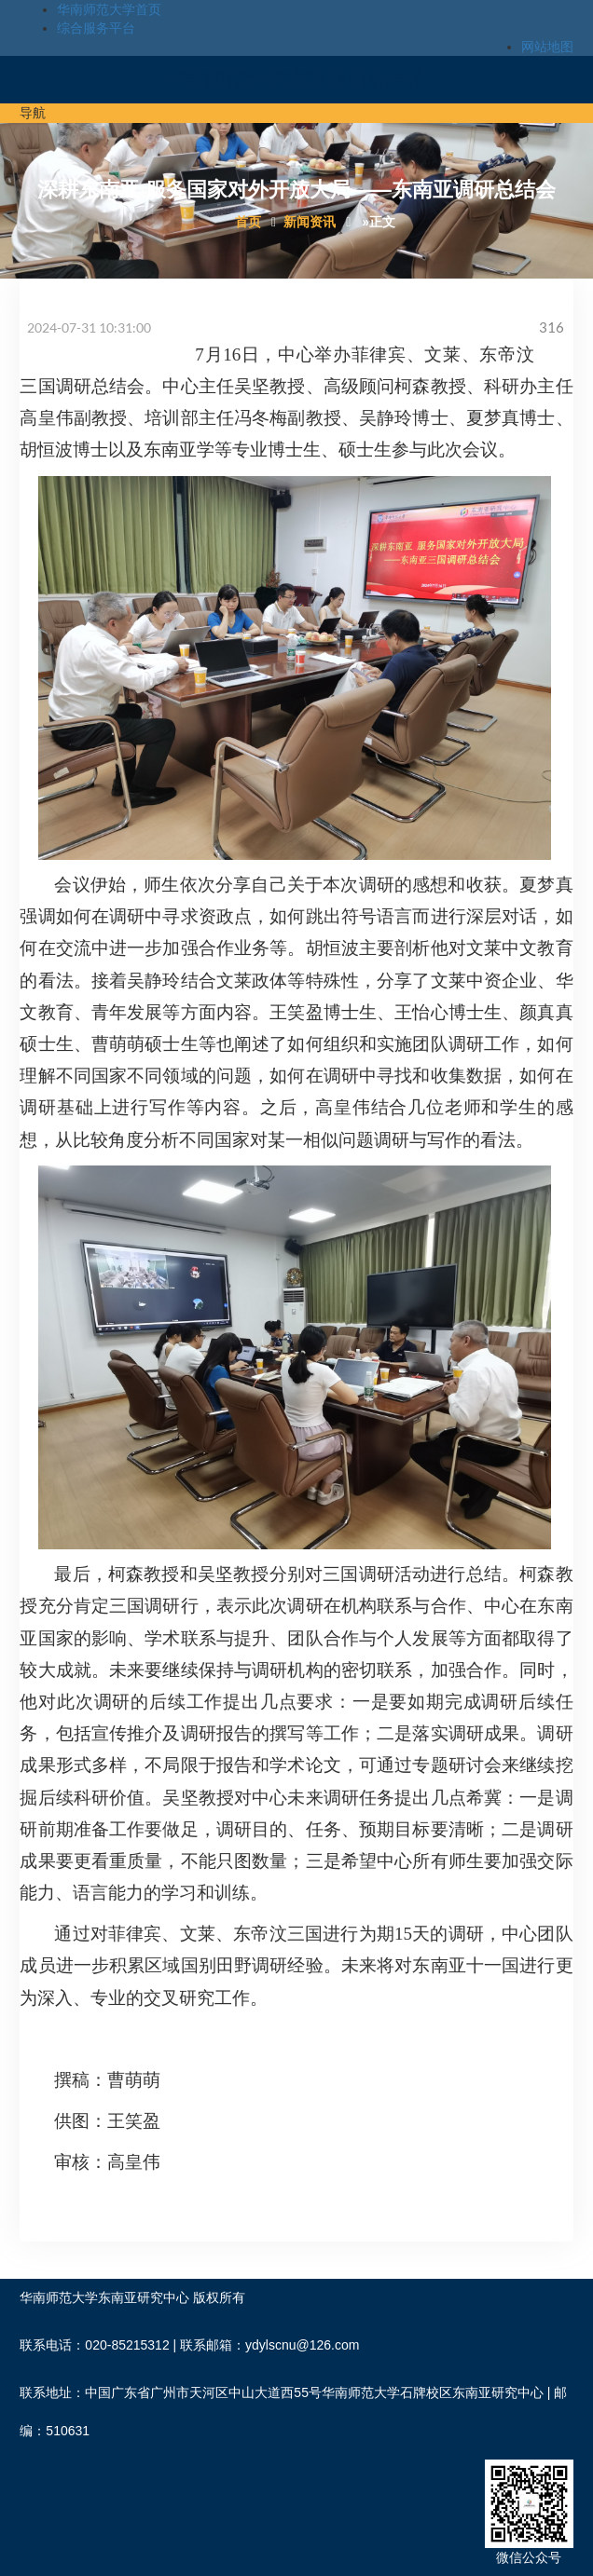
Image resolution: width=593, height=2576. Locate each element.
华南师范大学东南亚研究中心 (296, 79)
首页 (248, 221)
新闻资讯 (309, 221)
